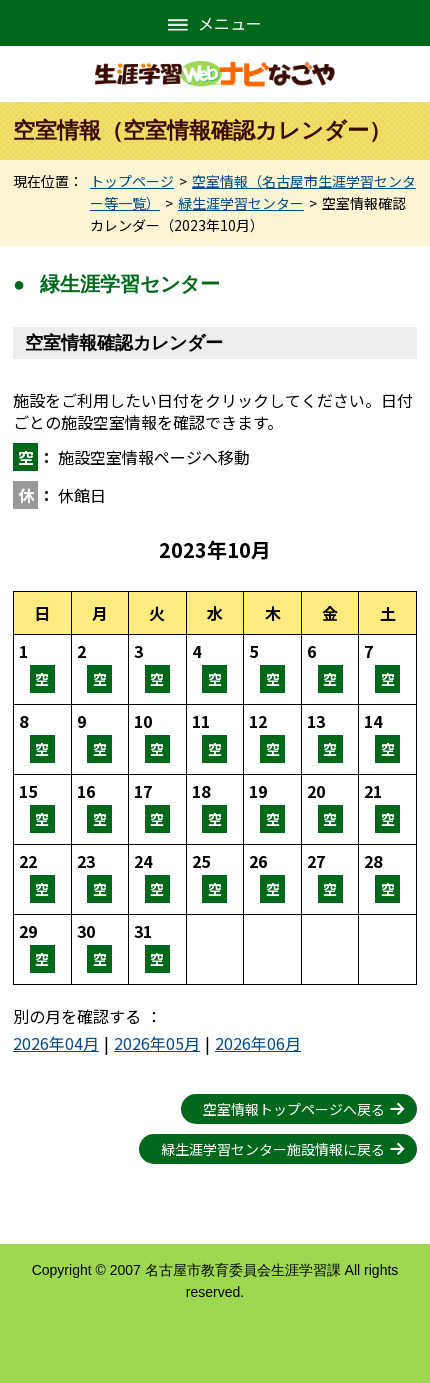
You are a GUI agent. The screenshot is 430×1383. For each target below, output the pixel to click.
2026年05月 (157, 1043)
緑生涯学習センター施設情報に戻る (273, 1149)
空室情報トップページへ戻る (294, 1109)
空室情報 (42, 669)
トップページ (132, 181)
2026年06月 (258, 1043)
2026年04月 (56, 1043)
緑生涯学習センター (241, 203)
